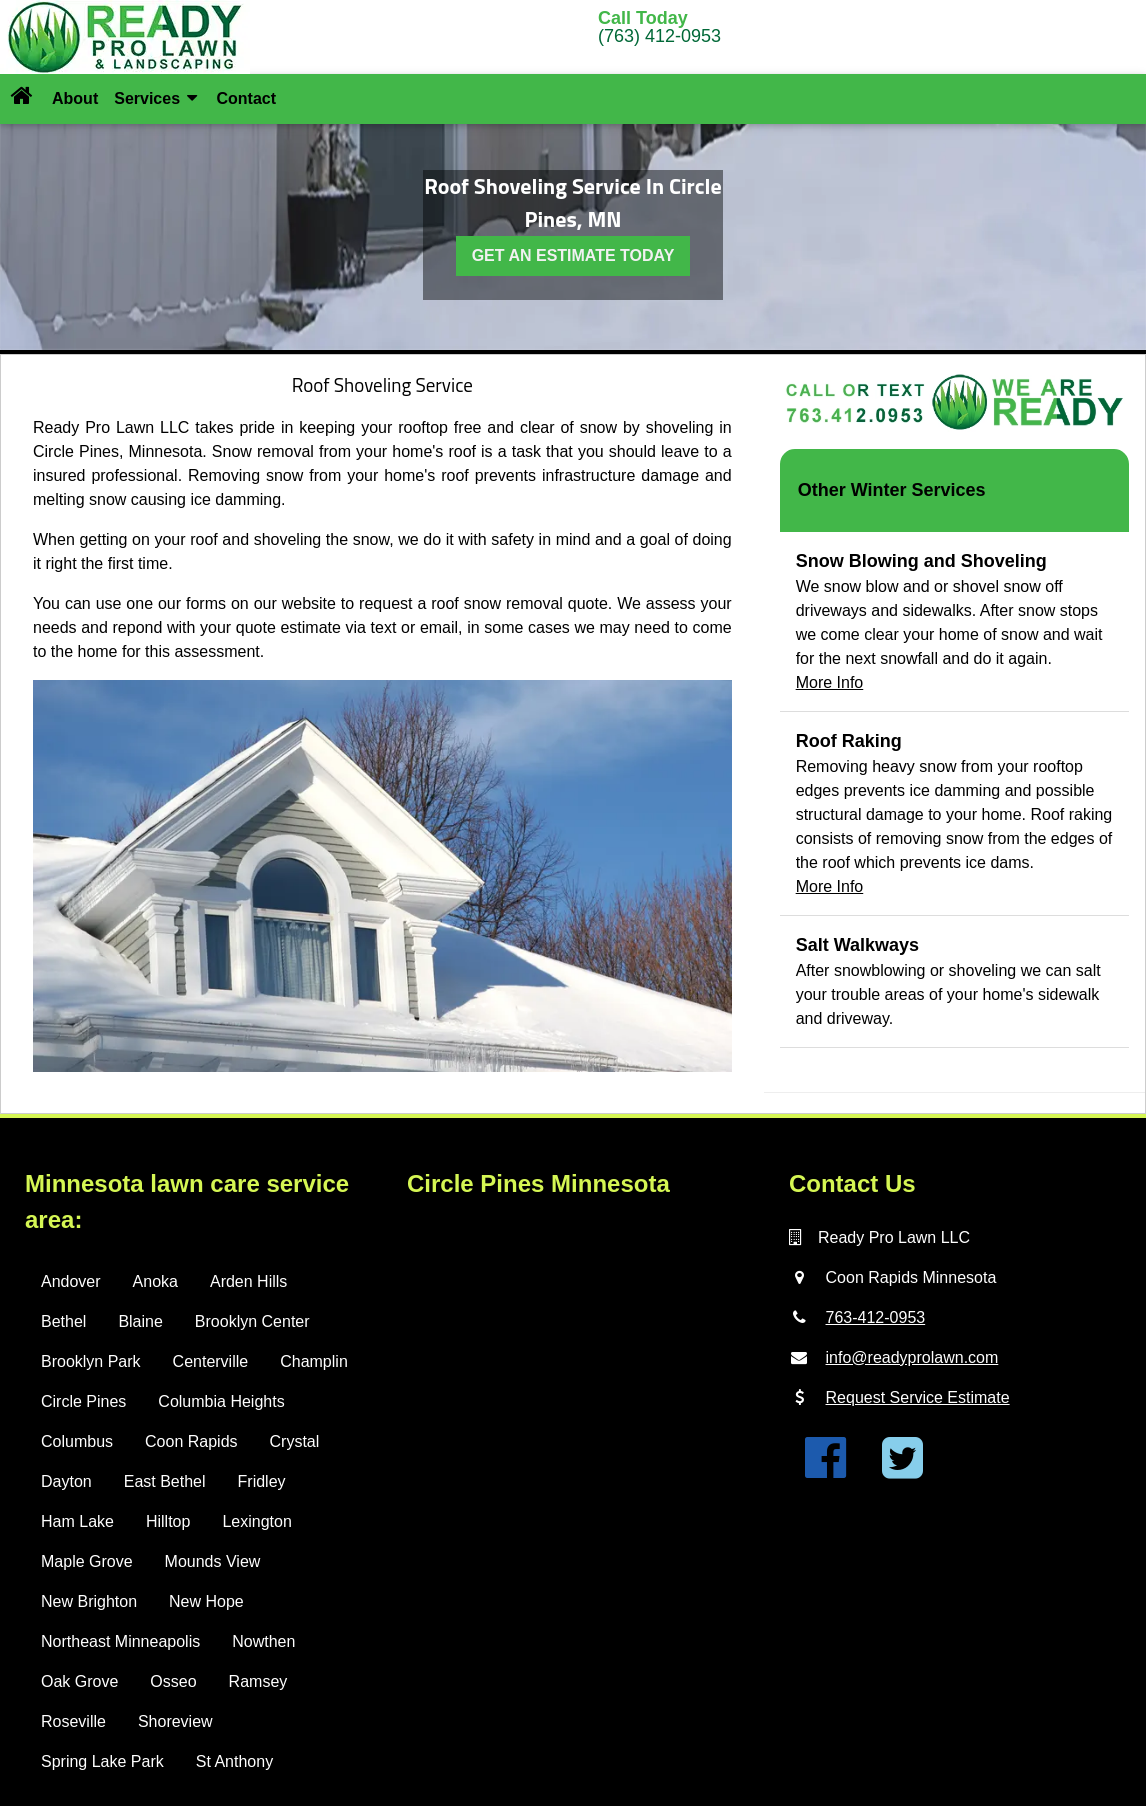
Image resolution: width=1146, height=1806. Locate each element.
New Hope (206, 1601)
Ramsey (258, 1681)
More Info (830, 682)
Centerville (211, 1361)
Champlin (314, 1361)
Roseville (73, 1721)
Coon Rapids (191, 1441)
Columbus (77, 1441)
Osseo (173, 1681)
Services (155, 98)
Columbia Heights (221, 1401)
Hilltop (168, 1521)
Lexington (256, 1521)
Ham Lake (77, 1521)
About (75, 98)
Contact (246, 98)
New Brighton (89, 1601)
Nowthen (263, 1641)
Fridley (262, 1481)
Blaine (140, 1321)
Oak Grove (79, 1681)
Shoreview (175, 1721)
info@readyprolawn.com (912, 1357)
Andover (71, 1281)
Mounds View (213, 1561)
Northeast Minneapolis (120, 1641)
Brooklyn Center (252, 1321)
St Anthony (234, 1761)
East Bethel (165, 1481)
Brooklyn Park (91, 1361)
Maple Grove (87, 1561)
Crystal (295, 1441)
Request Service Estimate (918, 1397)
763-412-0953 (876, 1317)
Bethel (63, 1321)
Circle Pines (83, 1401)
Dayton (66, 1481)
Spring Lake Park (102, 1761)
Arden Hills (248, 1281)
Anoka (155, 1281)
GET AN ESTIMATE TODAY (573, 255)
